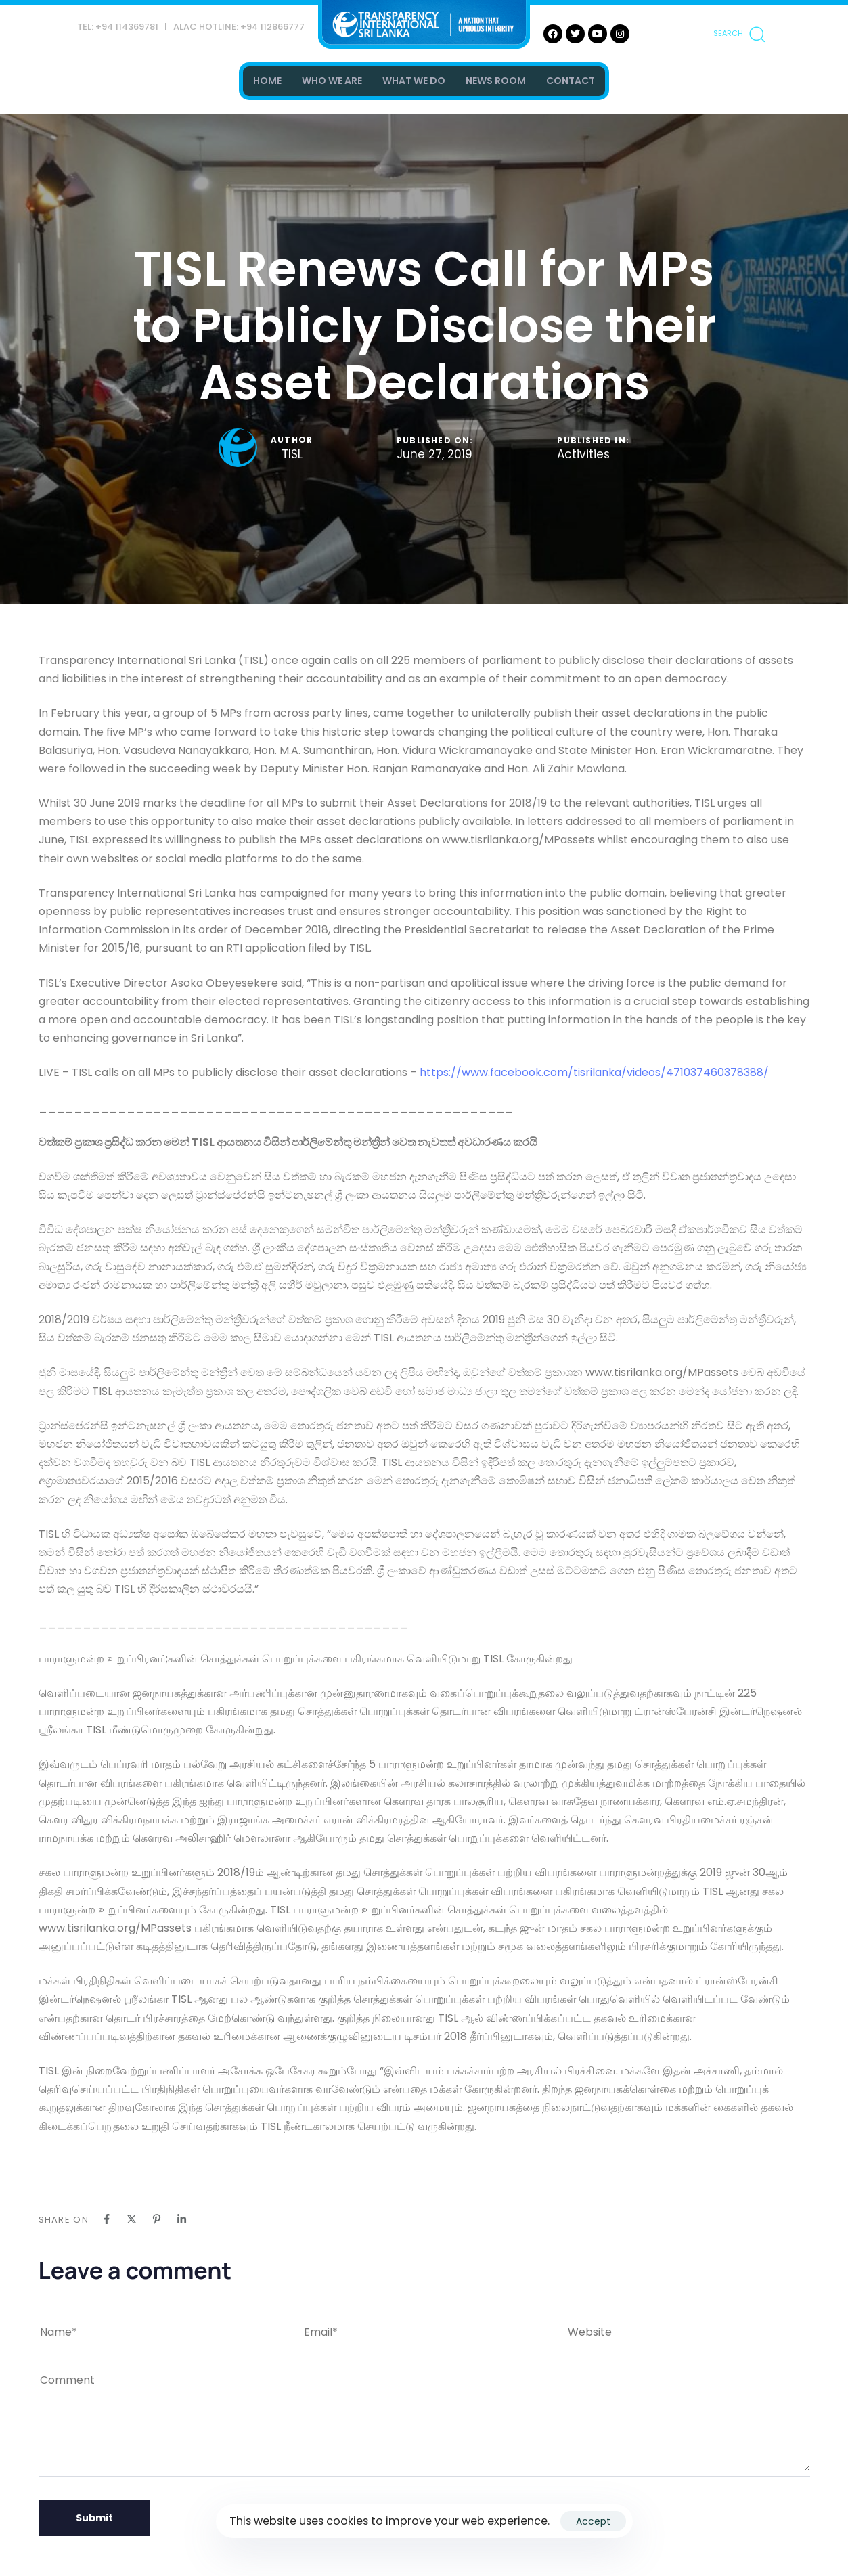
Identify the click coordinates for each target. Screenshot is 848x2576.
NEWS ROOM (496, 80)
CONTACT (570, 80)
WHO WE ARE (332, 80)
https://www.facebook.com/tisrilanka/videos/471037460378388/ (594, 1072)
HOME (267, 80)
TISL (292, 454)
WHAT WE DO (413, 80)
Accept (593, 2521)
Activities (583, 454)
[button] (739, 34)
